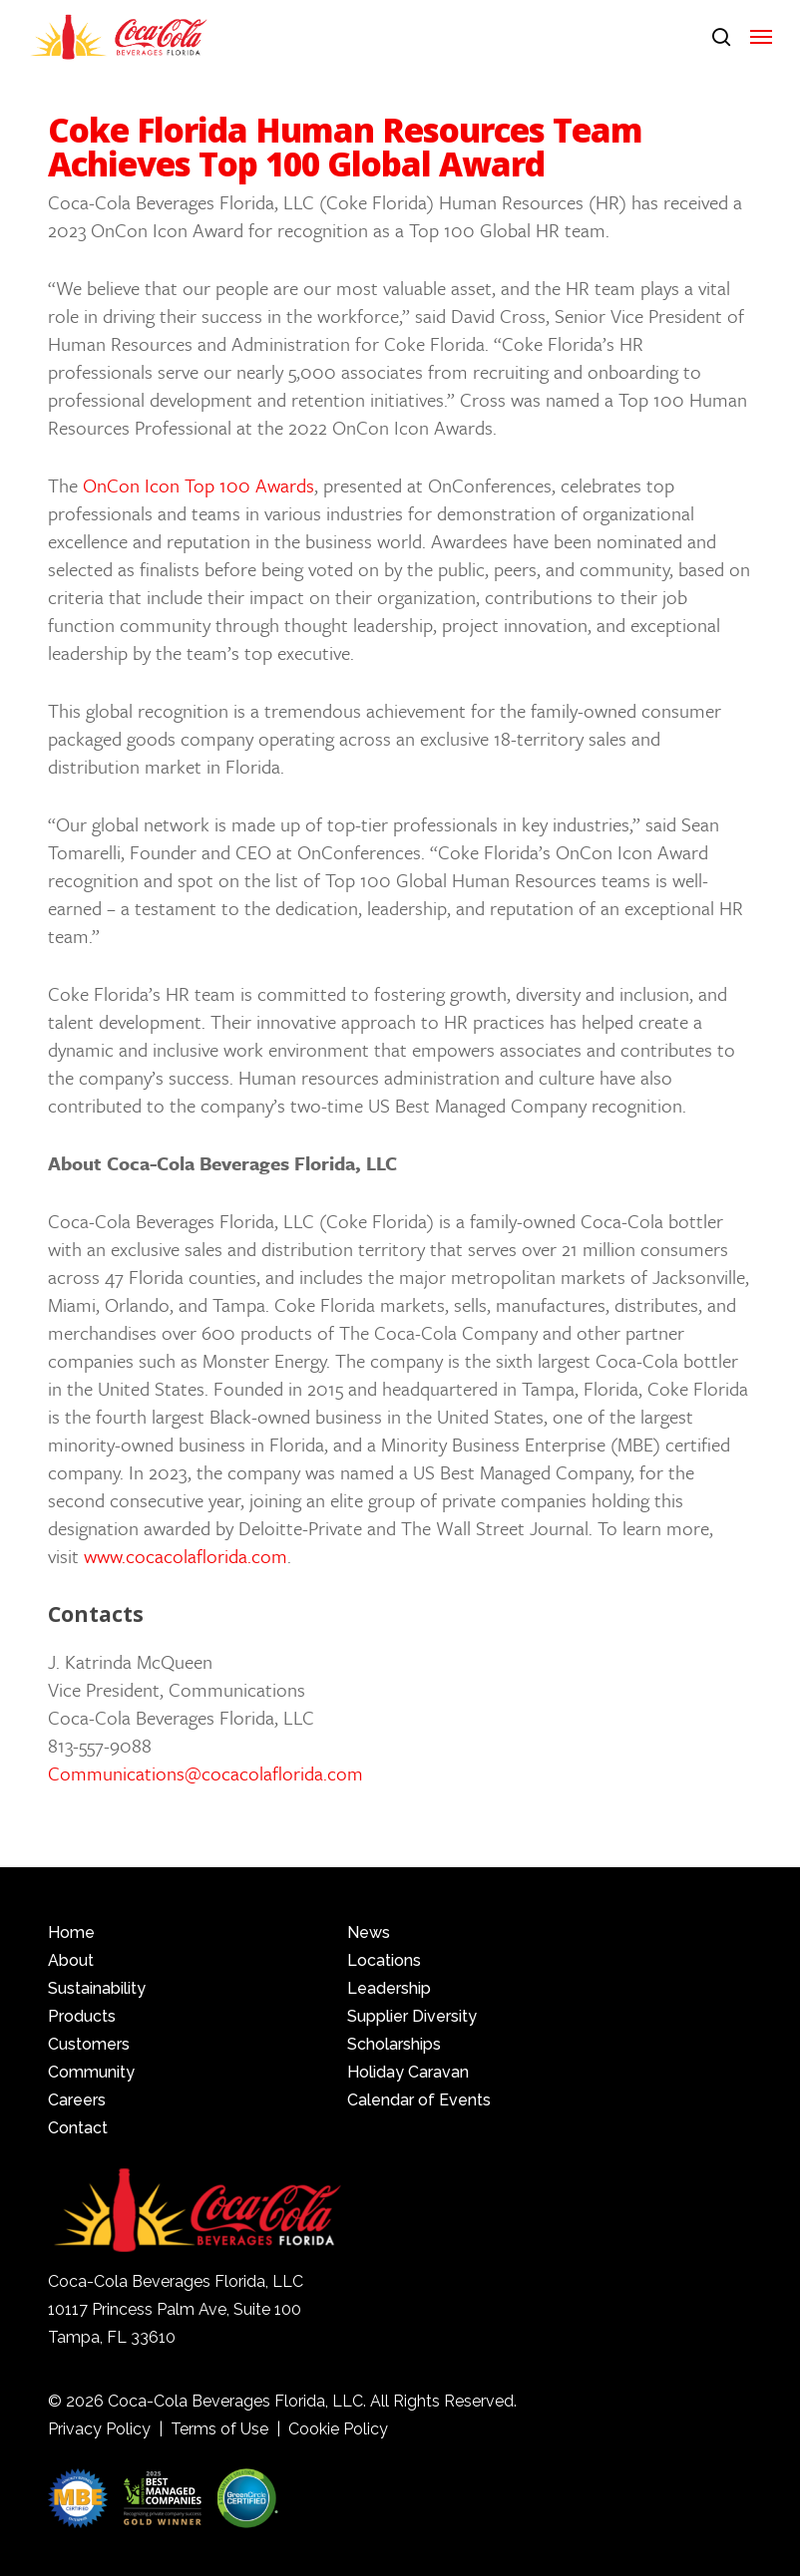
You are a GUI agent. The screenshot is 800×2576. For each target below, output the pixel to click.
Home (71, 1932)
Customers (89, 2044)
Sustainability (97, 1988)
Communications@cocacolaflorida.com (205, 1773)
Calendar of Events (419, 2100)
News (368, 1932)
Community (91, 2072)
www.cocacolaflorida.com (185, 1555)
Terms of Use (219, 2428)
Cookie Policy (338, 2428)
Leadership (389, 1988)
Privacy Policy (99, 2428)
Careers (77, 2100)
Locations (384, 1960)
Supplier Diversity (412, 2016)
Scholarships (394, 2044)
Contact (78, 2127)
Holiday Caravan (408, 2072)
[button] (761, 37)
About (71, 1960)
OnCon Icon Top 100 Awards (198, 485)
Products (82, 2016)
